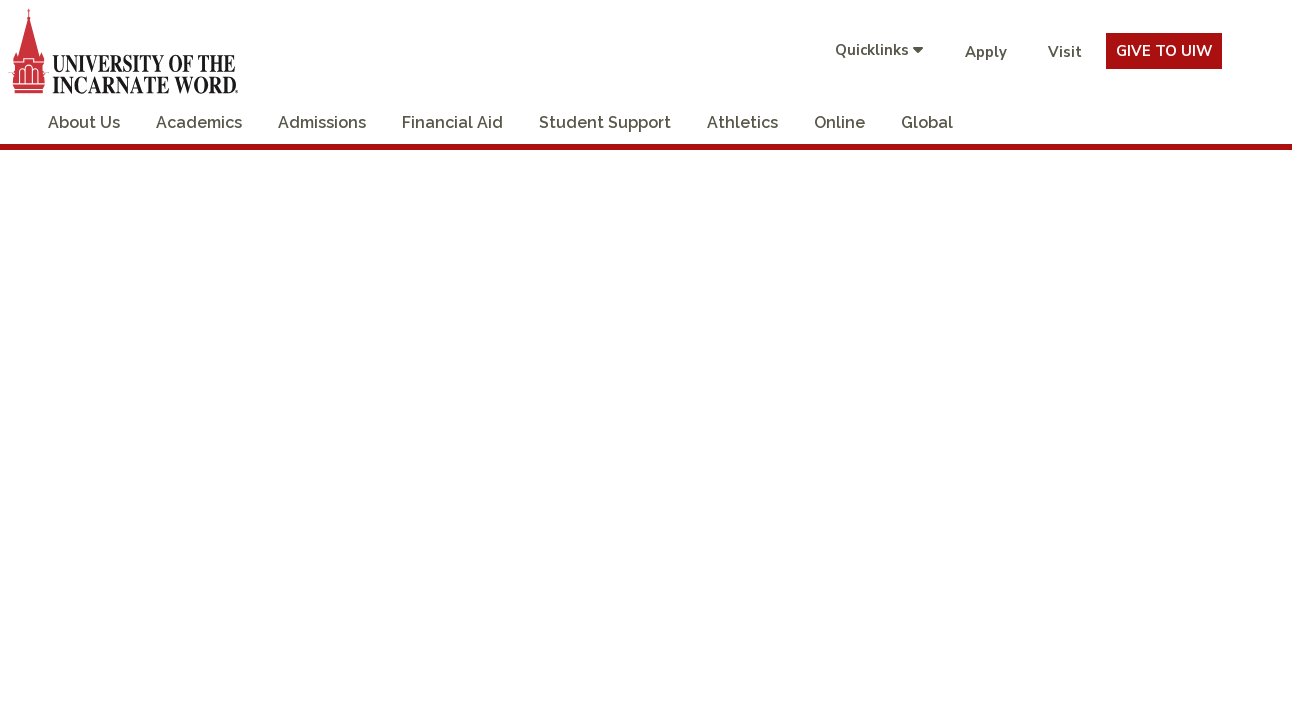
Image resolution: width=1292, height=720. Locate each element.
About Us (84, 122)
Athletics (742, 122)
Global (927, 122)
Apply (986, 52)
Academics (199, 122)
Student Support (605, 122)
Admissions (322, 122)
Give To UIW (1164, 51)
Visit (1065, 52)
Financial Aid (452, 122)
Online (839, 122)
